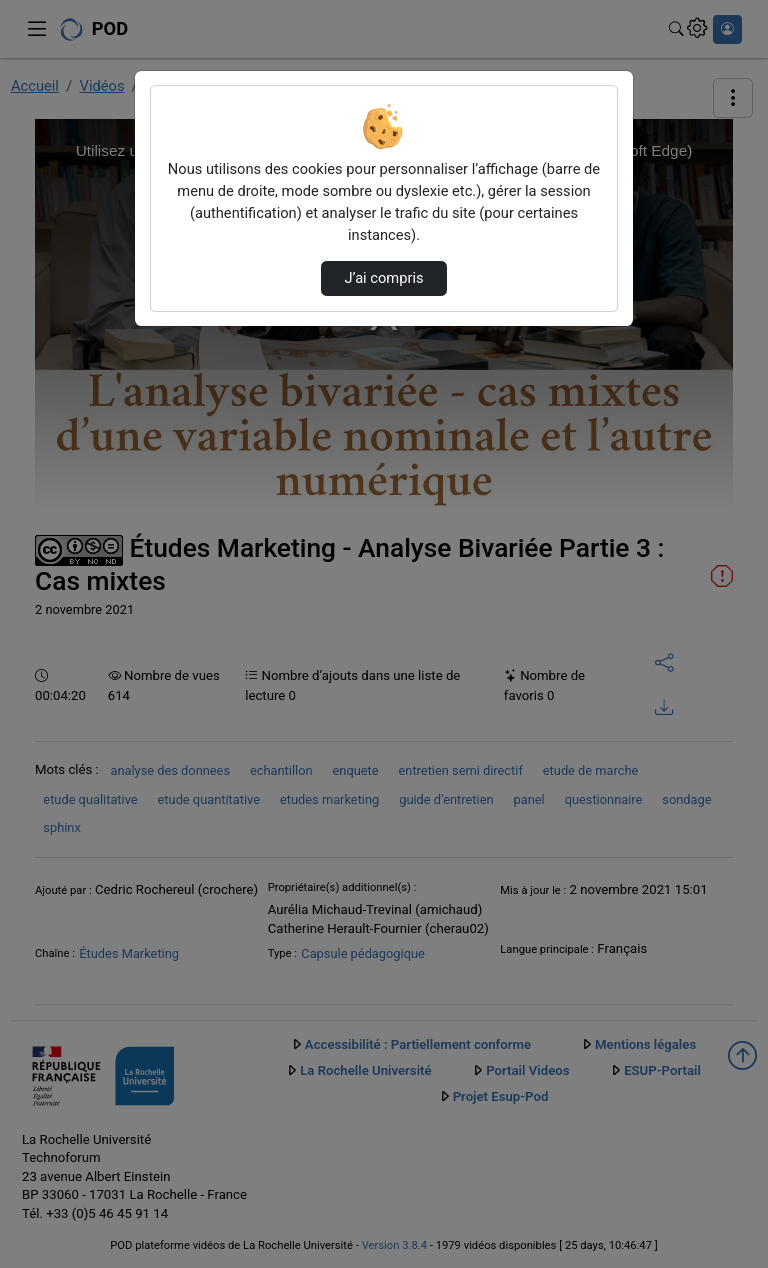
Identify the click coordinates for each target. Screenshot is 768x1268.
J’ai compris (383, 278)
